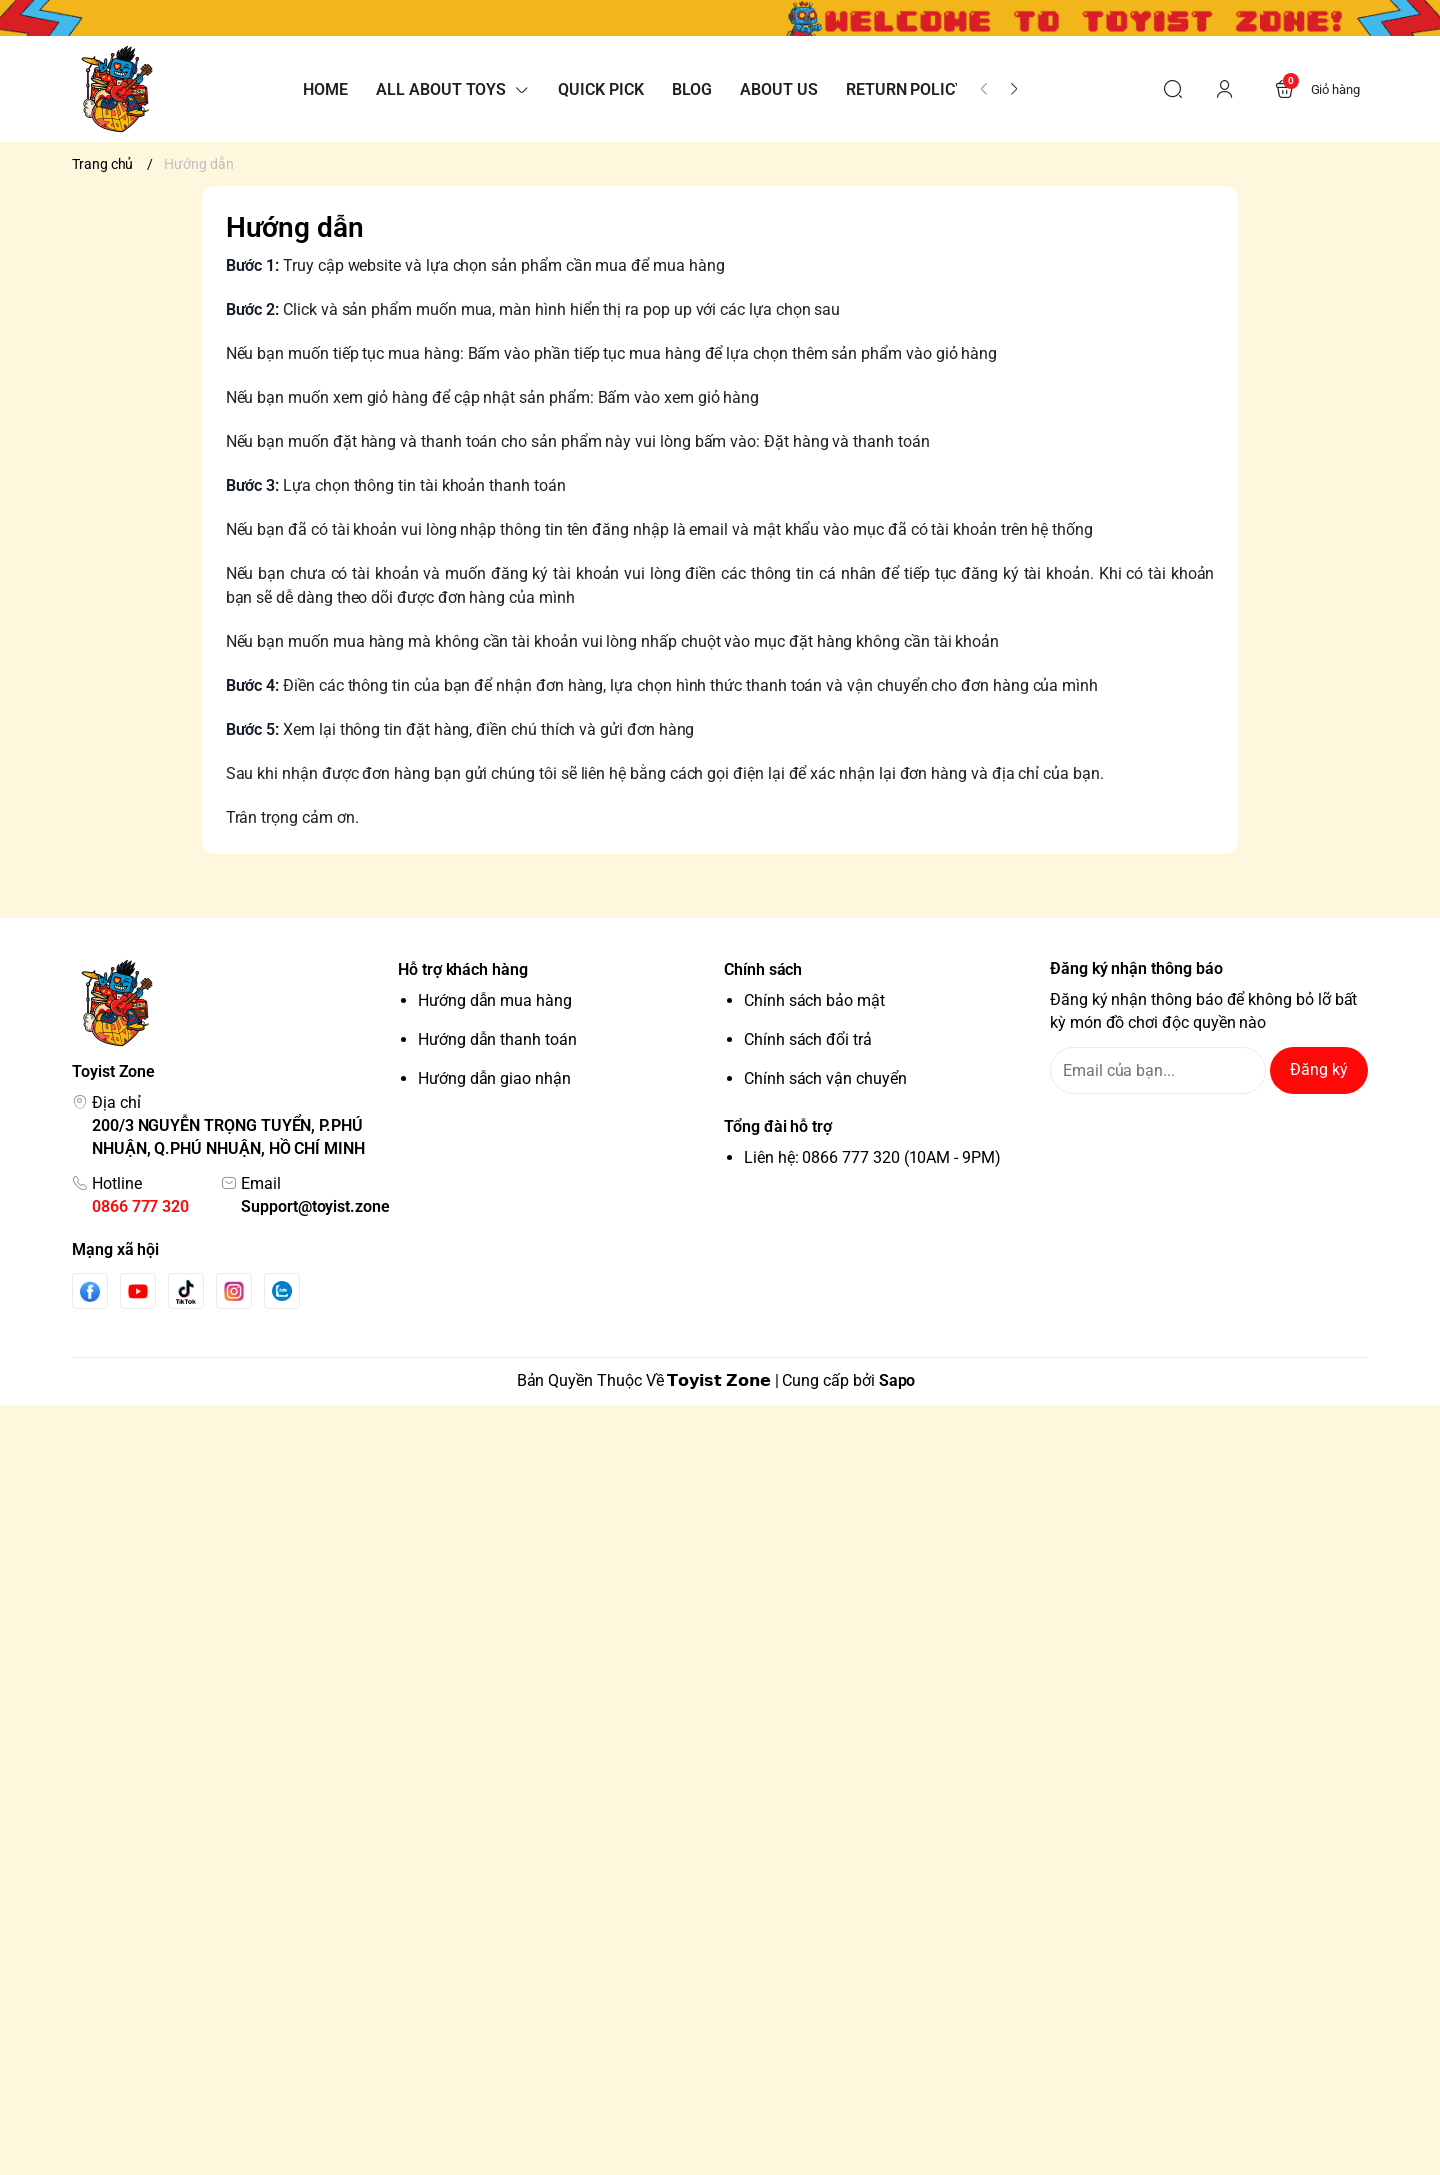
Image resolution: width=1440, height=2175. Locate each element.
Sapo (897, 1380)
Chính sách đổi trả (808, 1039)
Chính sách (763, 969)
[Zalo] (282, 1291)
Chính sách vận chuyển (825, 1078)
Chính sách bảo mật (814, 1000)
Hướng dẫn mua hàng (495, 1000)
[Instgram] (234, 1291)
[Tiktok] (186, 1291)
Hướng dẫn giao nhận (494, 1078)
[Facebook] (90, 1291)
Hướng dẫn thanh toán (497, 1039)
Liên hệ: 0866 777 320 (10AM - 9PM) (872, 1157)
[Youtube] (138, 1291)
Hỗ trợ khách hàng (463, 969)
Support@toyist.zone (315, 1206)
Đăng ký (1319, 1069)
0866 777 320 (140, 1206)
